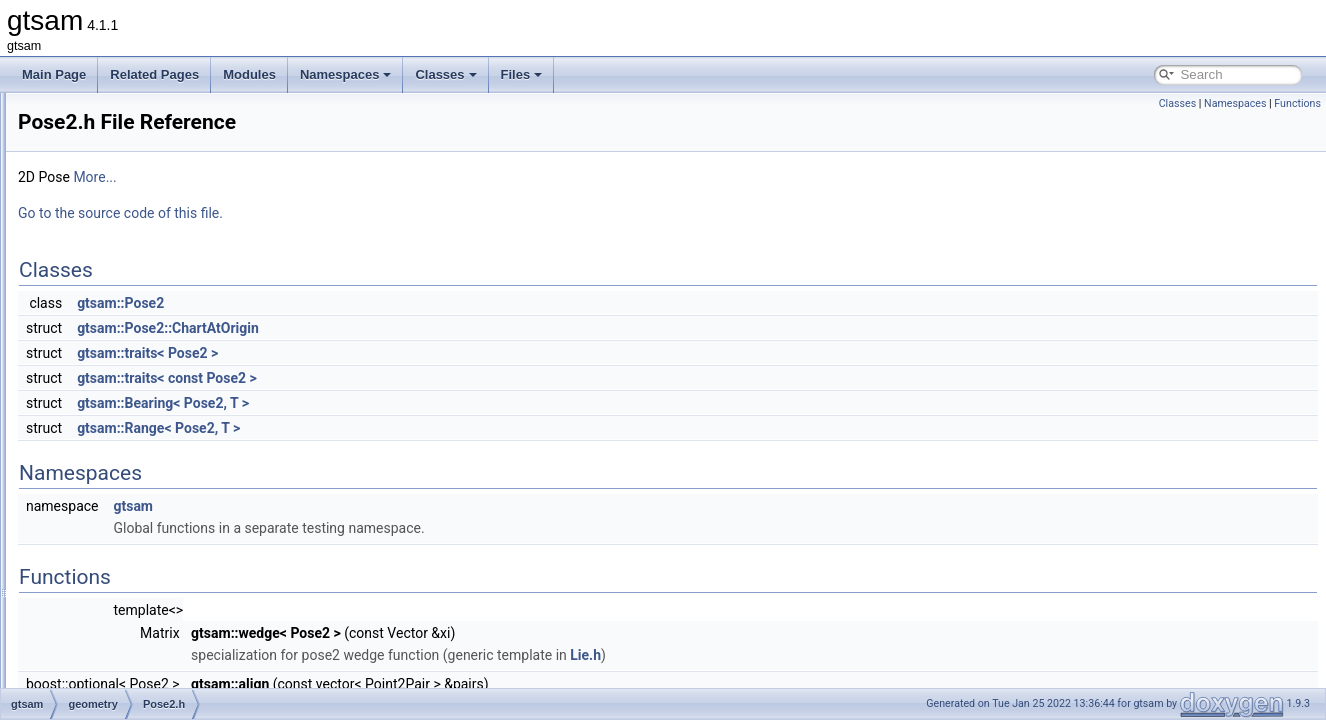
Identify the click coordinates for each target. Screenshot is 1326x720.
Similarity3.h (130, 642)
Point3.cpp (126, 334)
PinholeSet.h (132, 268)
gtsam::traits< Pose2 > (397, 353)
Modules (249, 74)
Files (522, 74)
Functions (1297, 103)
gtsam (383, 506)
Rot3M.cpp (127, 576)
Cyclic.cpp (125, 114)
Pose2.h (120, 400)
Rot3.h (115, 554)
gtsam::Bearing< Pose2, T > (413, 403)
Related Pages (154, 74)
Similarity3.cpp (137, 620)
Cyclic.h (119, 136)
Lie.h (835, 655)
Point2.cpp (126, 290)
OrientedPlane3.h (144, 202)
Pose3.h (120, 444)
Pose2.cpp (126, 378)
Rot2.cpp (122, 488)
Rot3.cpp (122, 532)
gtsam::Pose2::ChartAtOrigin (418, 328)
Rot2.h (115, 510)
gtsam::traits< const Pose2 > (417, 378)
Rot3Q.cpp (126, 598)
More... (344, 177)
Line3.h (117, 180)
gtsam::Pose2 (370, 303)
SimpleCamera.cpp (149, 664)
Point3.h (120, 356)
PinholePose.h (136, 246)
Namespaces (346, 74)
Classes (445, 74)
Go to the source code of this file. (370, 213)
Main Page (54, 74)
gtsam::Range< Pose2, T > (408, 428)
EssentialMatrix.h (143, 158)
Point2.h (120, 312)
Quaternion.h (132, 466)
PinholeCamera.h (144, 224)
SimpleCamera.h (142, 686)
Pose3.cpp (126, 422)
